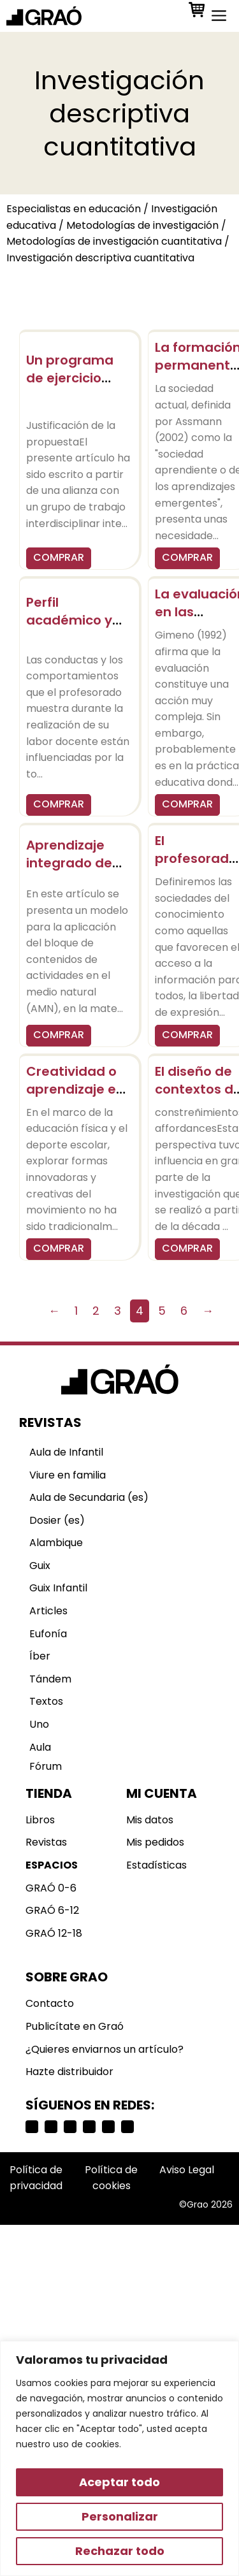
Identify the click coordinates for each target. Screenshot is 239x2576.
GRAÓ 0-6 (50, 1888)
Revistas (46, 1842)
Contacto (49, 2003)
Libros (40, 1820)
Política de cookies (111, 2178)
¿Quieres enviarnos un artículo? (104, 2049)
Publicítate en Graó (74, 2026)
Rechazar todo (119, 2551)
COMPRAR (58, 557)
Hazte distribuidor (69, 2071)
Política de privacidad (36, 2178)
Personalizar (120, 2516)
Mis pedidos (155, 1842)
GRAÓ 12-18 (53, 1933)
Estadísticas (156, 1865)
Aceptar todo (119, 2482)
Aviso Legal (186, 2169)
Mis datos (149, 1820)
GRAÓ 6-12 (52, 1910)
